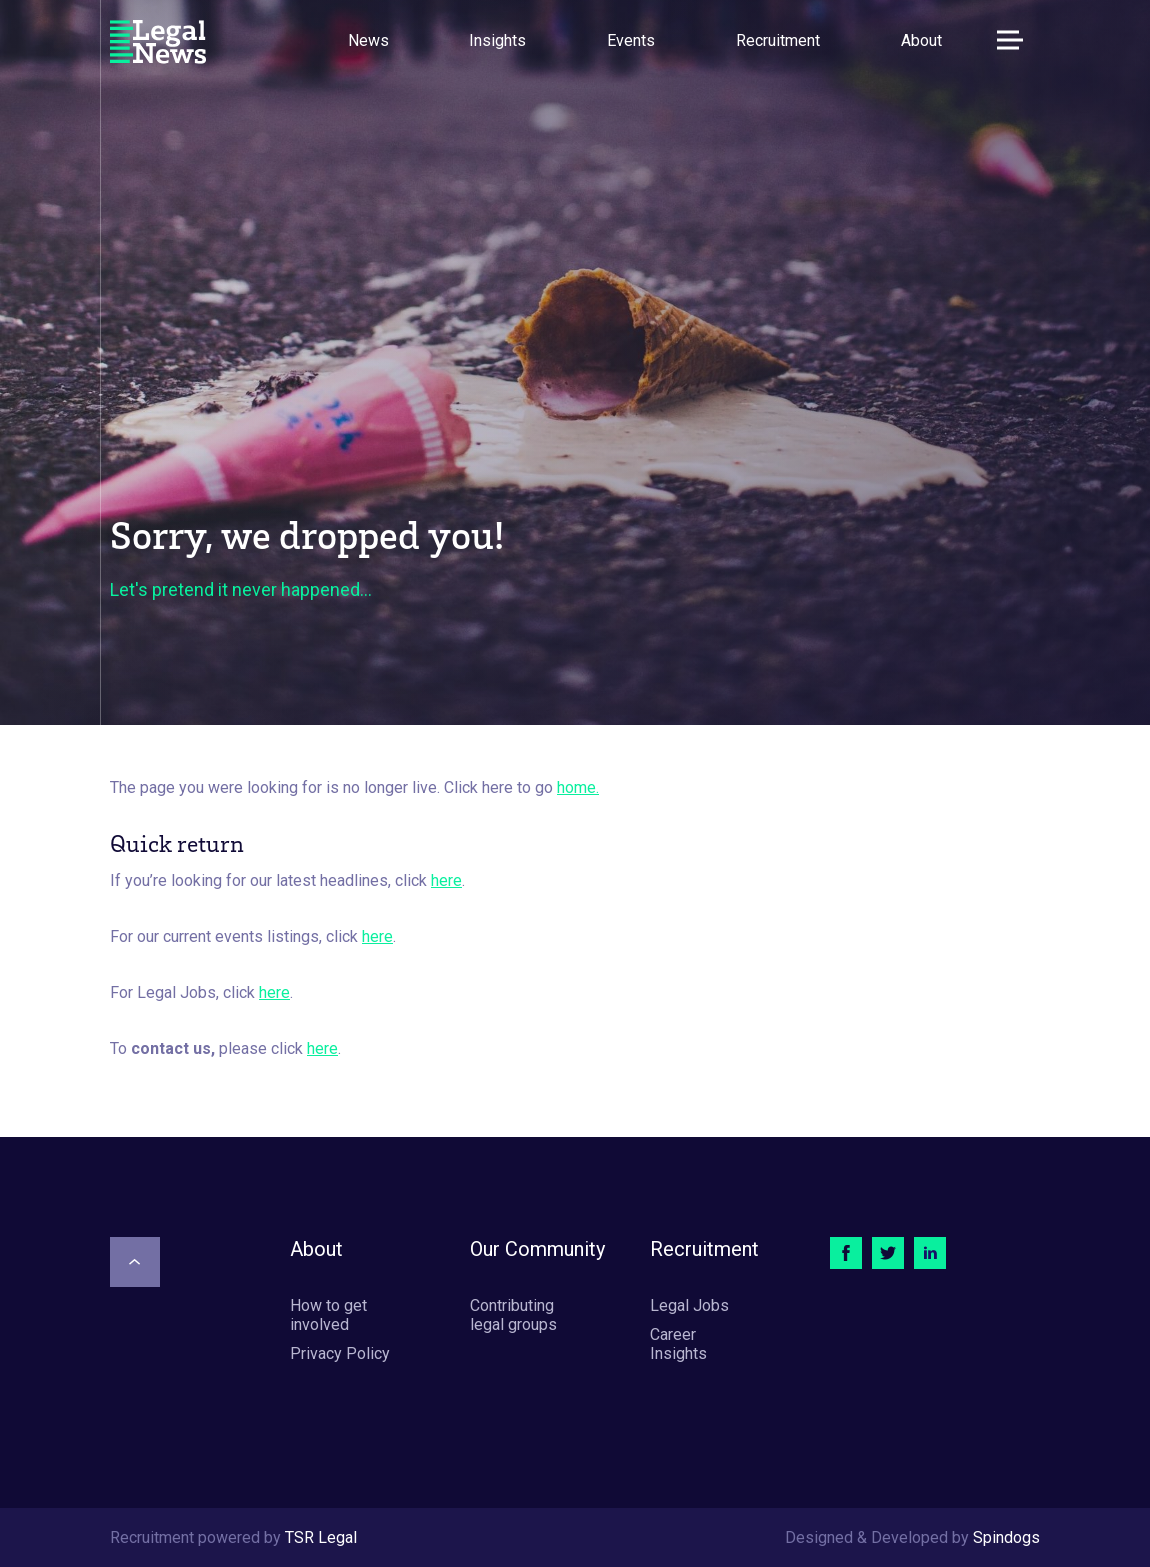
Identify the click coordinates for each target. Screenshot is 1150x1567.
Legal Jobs (689, 1305)
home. (578, 787)
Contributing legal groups (513, 1315)
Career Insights (678, 1344)
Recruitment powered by (233, 1537)
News (368, 40)
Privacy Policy (340, 1353)
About (921, 40)
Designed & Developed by (912, 1537)
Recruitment (778, 40)
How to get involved (328, 1315)
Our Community (537, 1249)
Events (631, 40)
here (446, 880)
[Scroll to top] (135, 1262)
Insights (497, 40)
